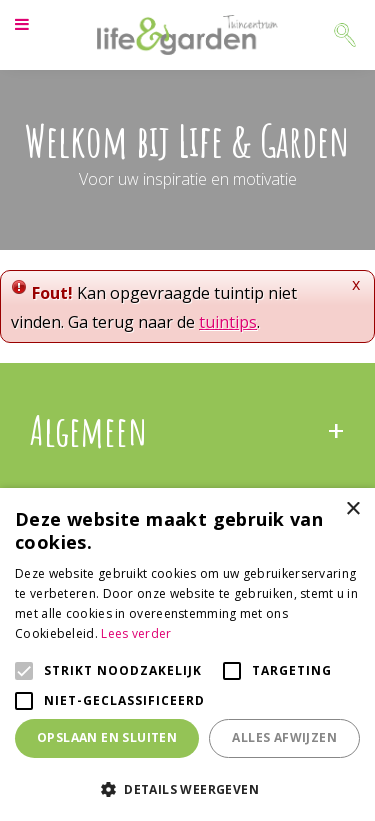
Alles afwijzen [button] (284, 737)
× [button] (352, 509)
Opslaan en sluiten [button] (107, 737)
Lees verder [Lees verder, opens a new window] (136, 633)
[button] (187, 788)
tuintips (228, 322)
